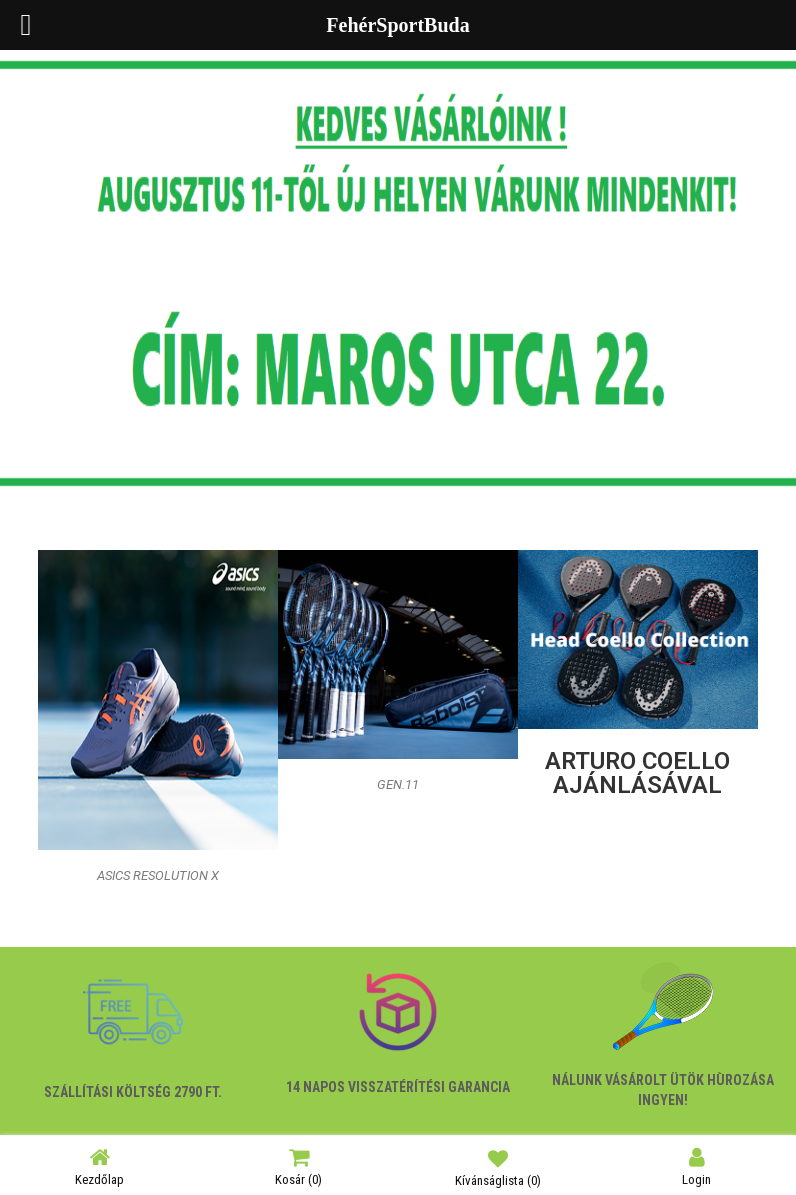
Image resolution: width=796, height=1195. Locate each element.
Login (696, 1166)
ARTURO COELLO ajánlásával (637, 773)
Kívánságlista (498, 1167)
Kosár (298, 1166)
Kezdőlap (99, 1166)
